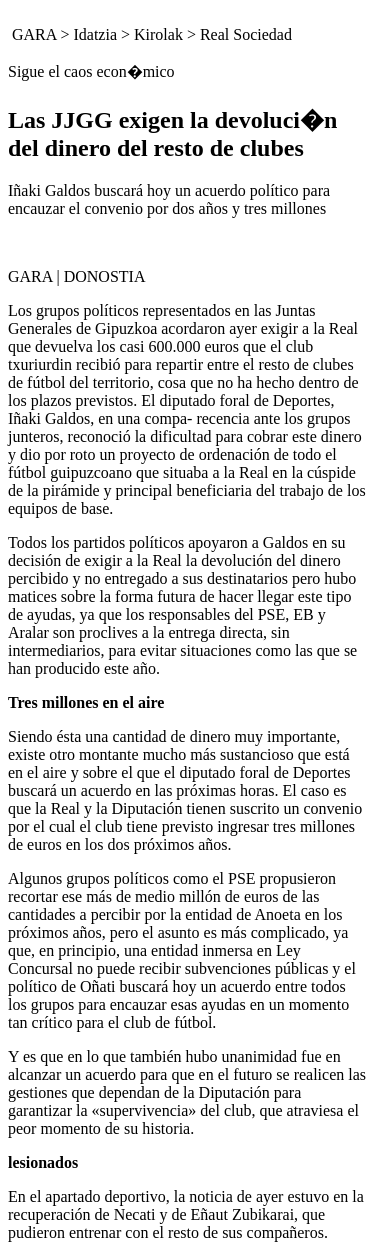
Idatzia (95, 34)
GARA (34, 34)
